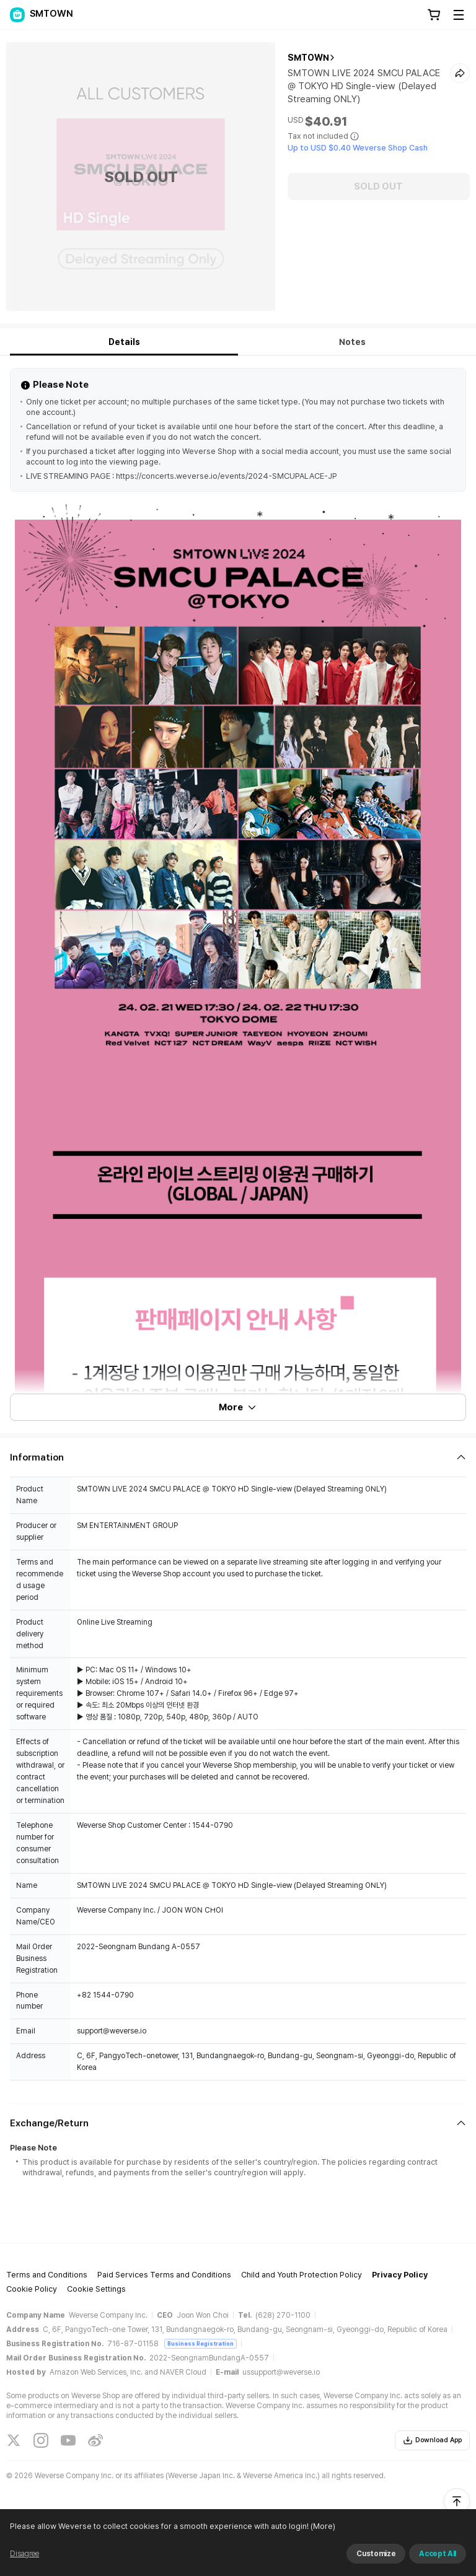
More (238, 1407)
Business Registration (200, 2343)
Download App (432, 2440)
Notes (352, 342)
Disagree (24, 2553)
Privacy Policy (400, 2274)
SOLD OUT (378, 186)
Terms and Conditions (46, 2274)
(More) (322, 2526)
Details (124, 342)
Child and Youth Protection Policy (301, 2274)
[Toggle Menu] (458, 14)
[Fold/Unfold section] (238, 1457)
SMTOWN (308, 58)
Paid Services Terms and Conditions (164, 2274)
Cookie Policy (31, 2289)
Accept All (437, 2553)
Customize (375, 2553)
